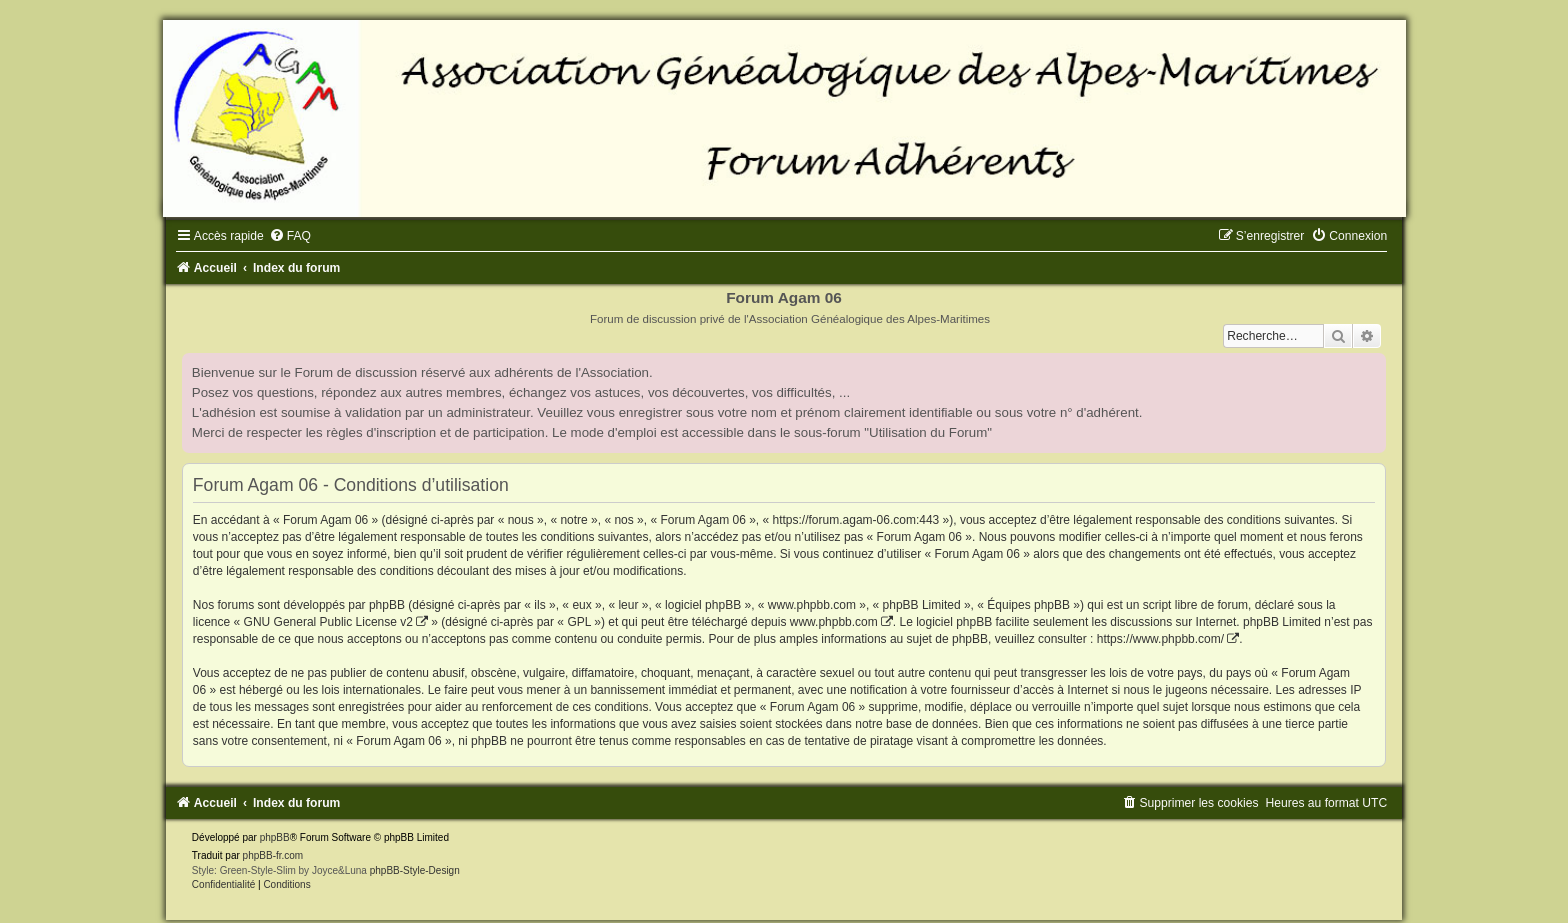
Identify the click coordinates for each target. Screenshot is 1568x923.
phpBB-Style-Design (415, 870)
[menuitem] (290, 236)
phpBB (275, 837)
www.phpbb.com (834, 622)
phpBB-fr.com (273, 855)
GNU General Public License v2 (328, 622)
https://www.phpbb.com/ (1160, 639)
